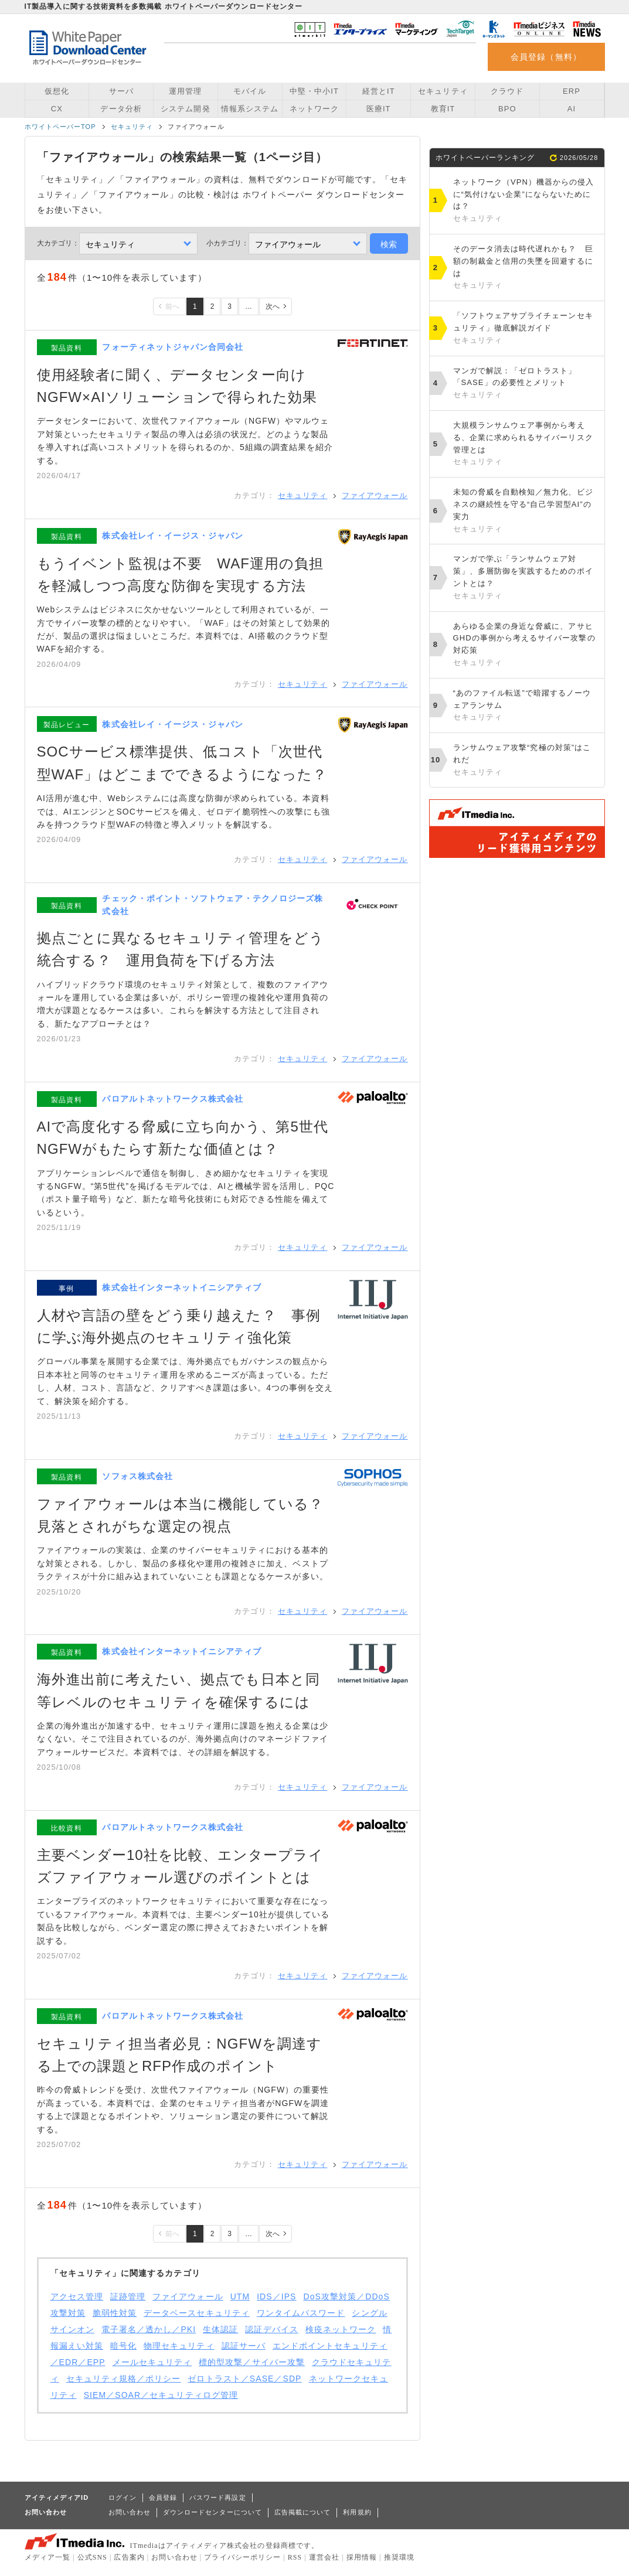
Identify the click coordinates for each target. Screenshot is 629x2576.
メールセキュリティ (152, 2362)
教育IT (443, 108)
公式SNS (92, 2557)
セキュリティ (442, 91)
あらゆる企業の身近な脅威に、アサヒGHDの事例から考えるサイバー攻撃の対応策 (526, 645)
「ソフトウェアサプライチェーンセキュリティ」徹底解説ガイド (526, 328)
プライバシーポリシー (242, 2557)
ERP (571, 91)
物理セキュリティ (179, 2345)
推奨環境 (399, 2557)
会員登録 (163, 2497)
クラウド (507, 91)
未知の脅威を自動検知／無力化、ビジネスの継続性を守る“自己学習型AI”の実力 (526, 511)
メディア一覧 (47, 2557)
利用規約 (357, 2512)
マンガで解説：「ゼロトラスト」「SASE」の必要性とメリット (526, 383)
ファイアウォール (375, 495)
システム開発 (185, 108)
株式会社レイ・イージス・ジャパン (172, 535)
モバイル (249, 91)
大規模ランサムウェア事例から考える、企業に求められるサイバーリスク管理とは (526, 444)
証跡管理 (127, 2296)
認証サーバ (244, 2345)
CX (57, 108)
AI (571, 108)
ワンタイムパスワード (301, 2313)
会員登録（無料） (546, 57)
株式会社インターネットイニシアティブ (181, 1287)
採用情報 (361, 2557)
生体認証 (220, 2329)
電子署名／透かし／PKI (148, 2329)
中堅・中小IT (314, 91)
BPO (507, 108)
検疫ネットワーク (340, 2329)
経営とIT (378, 91)
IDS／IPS (276, 2296)
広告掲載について (302, 2512)
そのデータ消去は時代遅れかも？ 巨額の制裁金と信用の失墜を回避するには (526, 268)
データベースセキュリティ (197, 2313)
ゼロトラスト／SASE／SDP (244, 2378)
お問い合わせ (129, 2512)
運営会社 (324, 2557)
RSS (295, 2557)
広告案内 (129, 2557)
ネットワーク (314, 108)
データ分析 (120, 108)
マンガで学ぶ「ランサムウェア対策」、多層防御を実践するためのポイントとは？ (526, 578)
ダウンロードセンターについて (212, 2512)
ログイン (122, 2497)
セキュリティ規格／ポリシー (123, 2378)
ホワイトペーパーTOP (60, 126)
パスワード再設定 (217, 2497)
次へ (273, 306)
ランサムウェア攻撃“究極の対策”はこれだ (526, 760)
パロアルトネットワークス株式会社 (172, 1098)
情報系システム (249, 108)
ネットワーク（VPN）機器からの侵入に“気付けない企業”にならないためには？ (526, 201)
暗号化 (123, 2345)
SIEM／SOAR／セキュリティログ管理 (161, 2395)
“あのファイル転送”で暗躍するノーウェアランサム (526, 706)
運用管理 (185, 91)
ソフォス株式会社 (137, 1476)
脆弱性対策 (115, 2313)
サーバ (121, 91)
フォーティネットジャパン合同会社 (172, 347)
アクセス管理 (76, 2296)
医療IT (378, 108)
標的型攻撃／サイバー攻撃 (252, 2362)
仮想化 (57, 91)
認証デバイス (271, 2329)
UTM (240, 2296)
